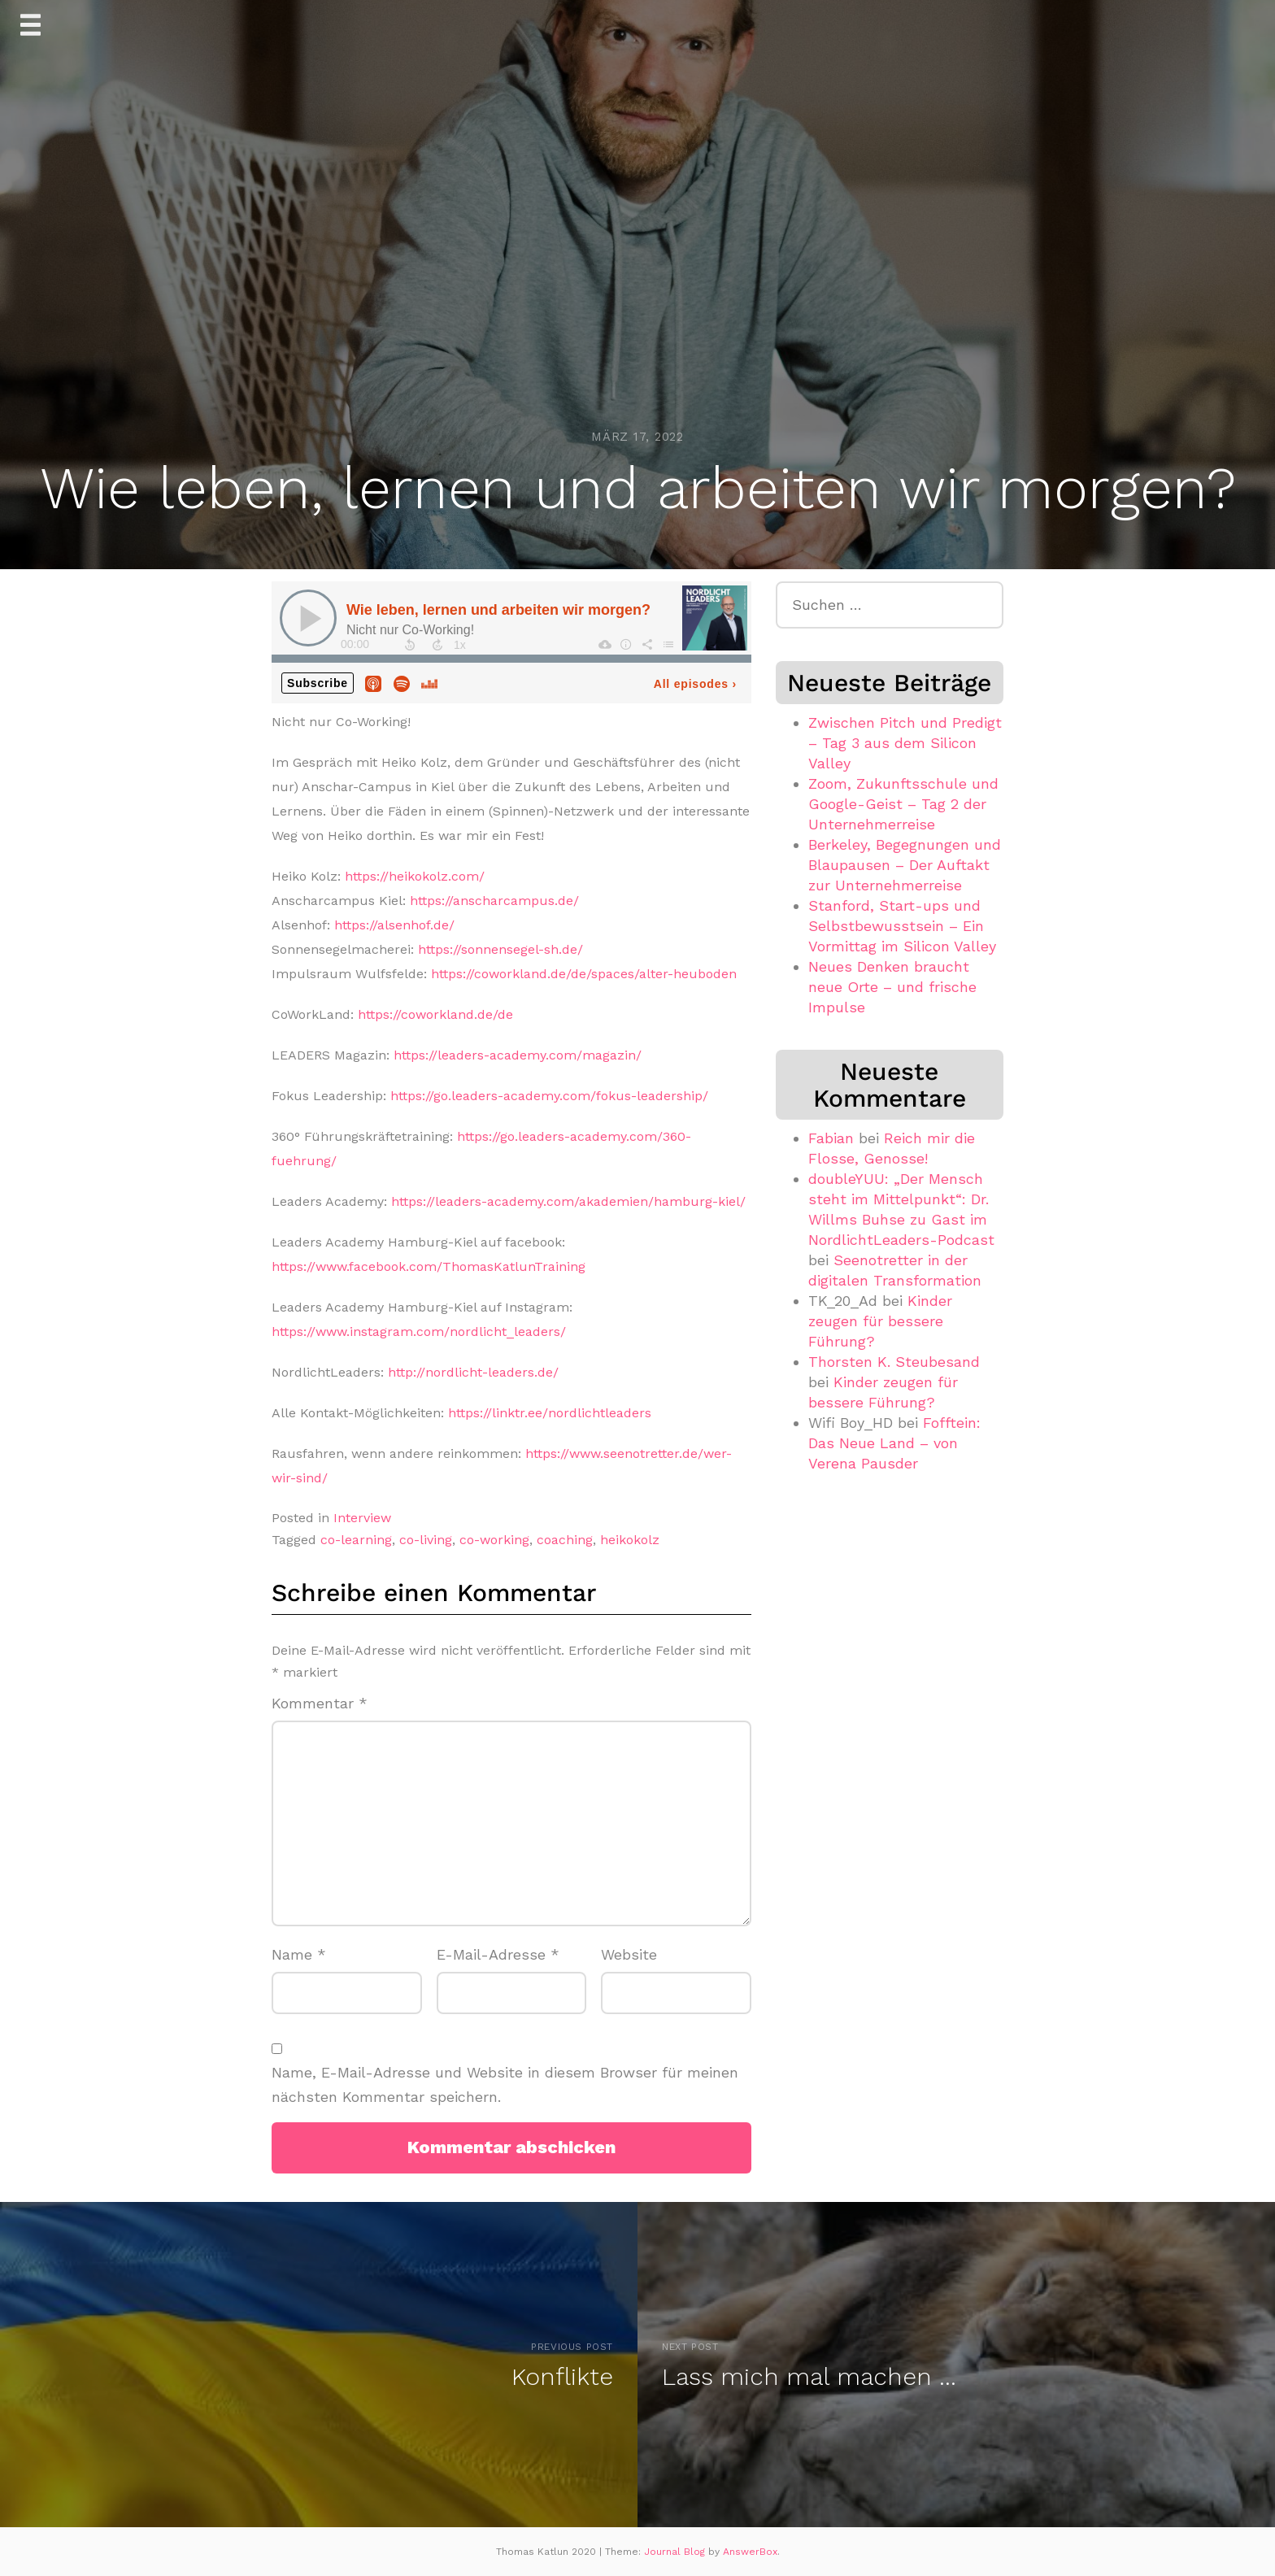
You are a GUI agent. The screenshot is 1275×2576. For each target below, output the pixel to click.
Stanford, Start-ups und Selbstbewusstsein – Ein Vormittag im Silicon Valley (902, 926)
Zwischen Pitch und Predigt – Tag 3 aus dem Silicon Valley (905, 743)
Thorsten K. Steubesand (894, 1361)
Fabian (831, 1138)
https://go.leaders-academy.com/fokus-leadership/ (549, 1095)
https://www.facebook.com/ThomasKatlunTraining (428, 1266)
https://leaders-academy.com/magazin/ (518, 1055)
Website (629, 1954)
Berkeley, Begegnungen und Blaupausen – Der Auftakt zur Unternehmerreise (904, 865)
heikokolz (629, 1539)
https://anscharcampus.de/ (494, 900)
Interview (362, 1517)
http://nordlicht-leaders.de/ (473, 1372)
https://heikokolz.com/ (415, 876)
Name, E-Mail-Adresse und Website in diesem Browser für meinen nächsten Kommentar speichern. (505, 2085)
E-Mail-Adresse (498, 1954)
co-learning (356, 1539)
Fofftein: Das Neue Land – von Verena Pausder (894, 1443)
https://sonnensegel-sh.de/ (500, 949)
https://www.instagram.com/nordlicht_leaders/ (419, 1331)
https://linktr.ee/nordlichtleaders (549, 1413)
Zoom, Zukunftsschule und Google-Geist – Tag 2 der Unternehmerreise (903, 804)
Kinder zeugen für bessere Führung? (880, 1321)
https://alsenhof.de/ (394, 925)
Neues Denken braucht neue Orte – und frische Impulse (892, 987)
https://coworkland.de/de (435, 1014)
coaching (565, 1539)
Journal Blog (676, 2551)
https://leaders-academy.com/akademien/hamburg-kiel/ (568, 1201)
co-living (425, 1539)
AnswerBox (750, 2551)
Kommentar (320, 1703)
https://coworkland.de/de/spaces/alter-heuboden (584, 973)
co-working (494, 1539)
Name (299, 1954)
